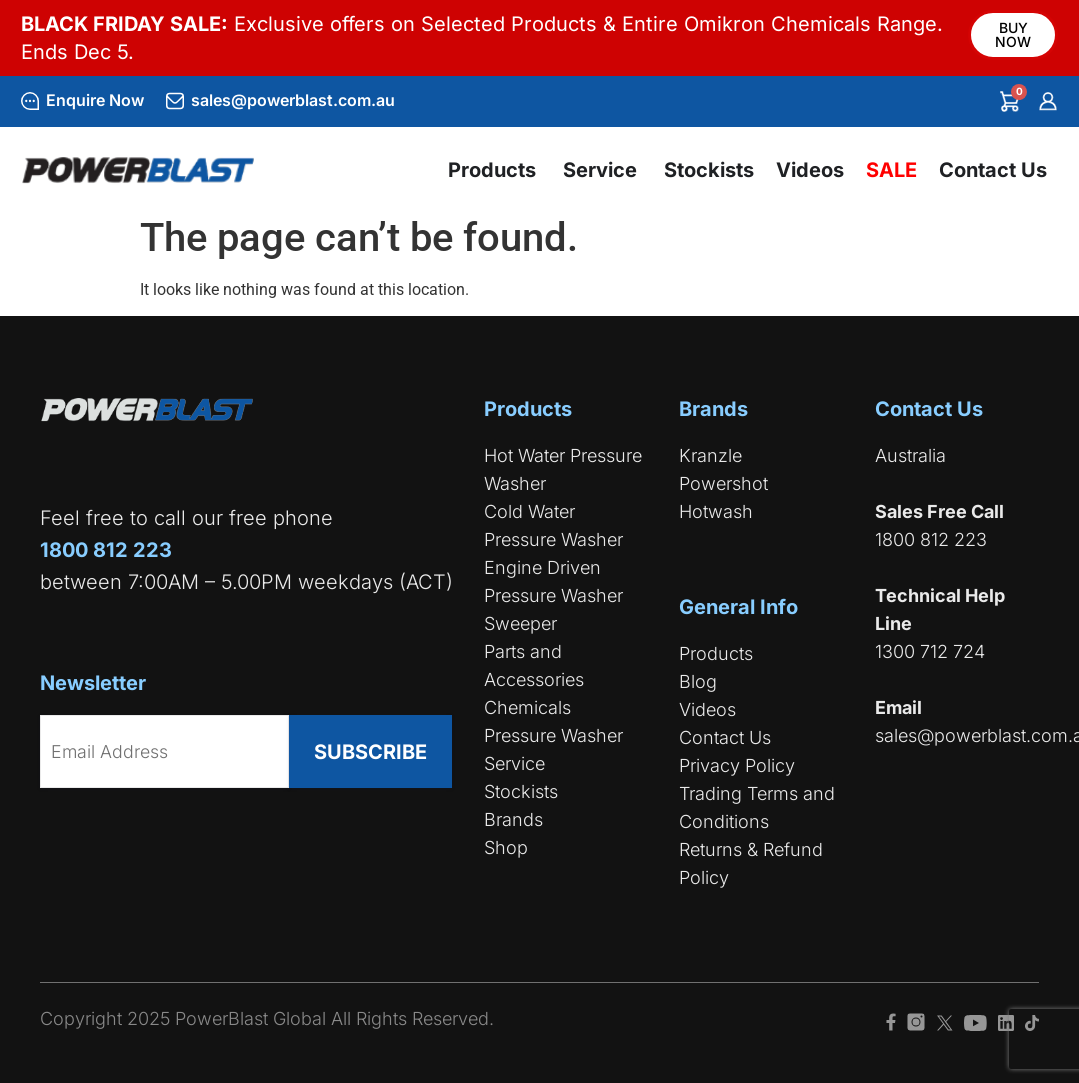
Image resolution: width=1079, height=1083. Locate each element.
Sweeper (520, 623)
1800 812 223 (931, 539)
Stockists (521, 791)
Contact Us (725, 737)
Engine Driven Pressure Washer (553, 581)
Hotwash (716, 511)
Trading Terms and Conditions (757, 807)
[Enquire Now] (30, 101)
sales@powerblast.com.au (293, 100)
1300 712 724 (930, 651)
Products (716, 653)
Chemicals (527, 707)
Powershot (723, 483)
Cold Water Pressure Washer (553, 525)
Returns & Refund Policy (751, 863)
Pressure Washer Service (553, 749)
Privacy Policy (737, 765)
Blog (698, 681)
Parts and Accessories (534, 665)
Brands (513, 819)
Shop (506, 847)
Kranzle (710, 455)
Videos (707, 709)
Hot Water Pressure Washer (563, 469)
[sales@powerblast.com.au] (175, 101)
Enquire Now (95, 100)
